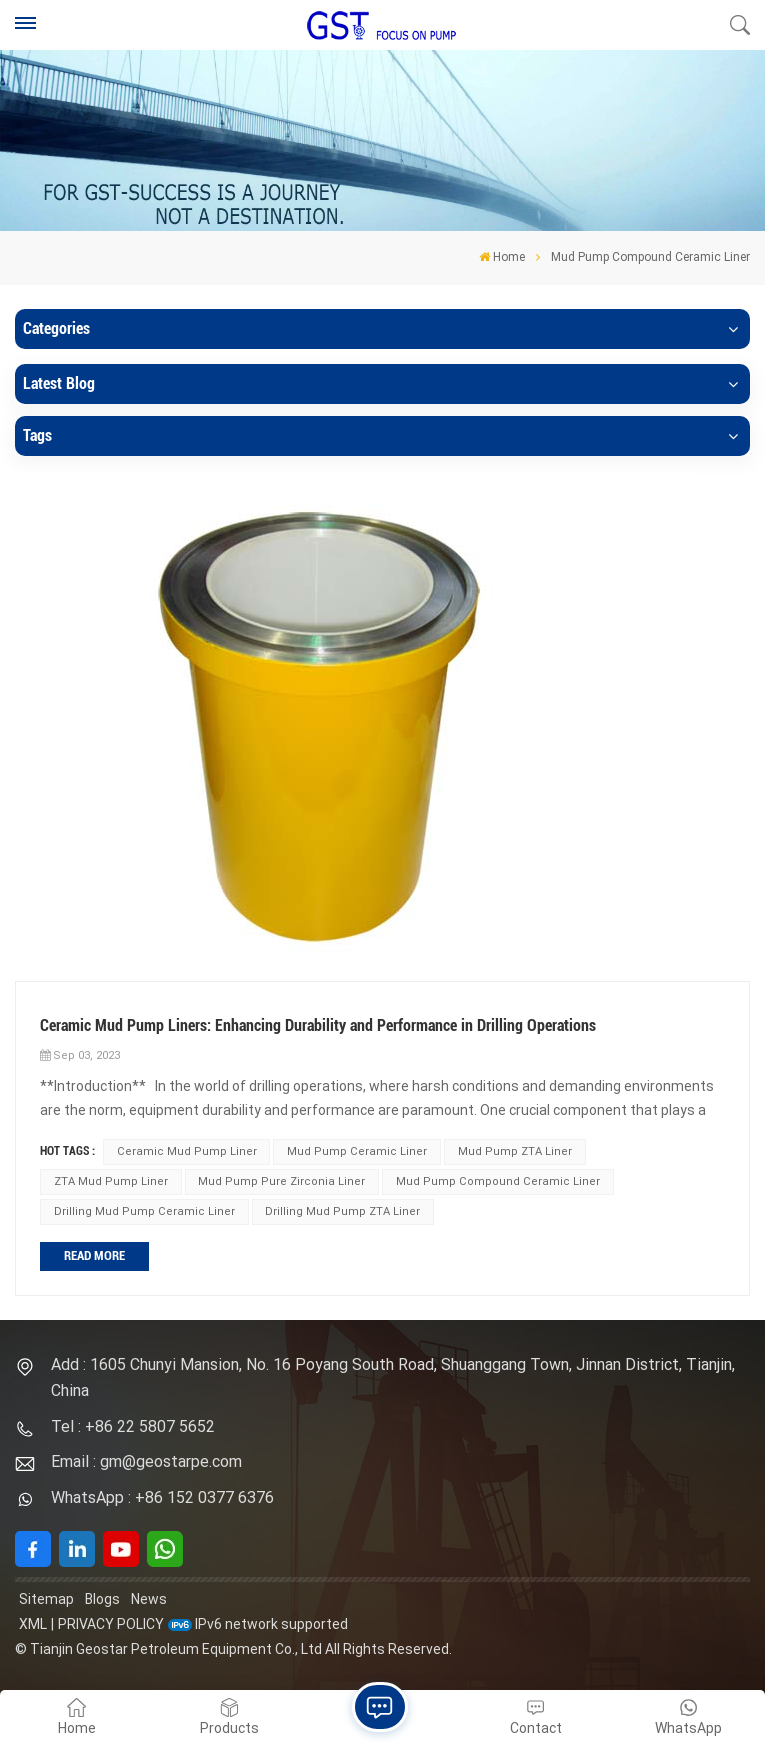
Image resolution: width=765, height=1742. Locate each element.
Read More (94, 1255)
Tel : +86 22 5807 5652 (133, 1426)
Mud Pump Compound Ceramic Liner (498, 1181)
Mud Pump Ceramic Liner (357, 1151)
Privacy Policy (111, 1624)
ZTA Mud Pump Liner (111, 1181)
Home (502, 257)
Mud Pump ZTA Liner (515, 1151)
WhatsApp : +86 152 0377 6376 (162, 1497)
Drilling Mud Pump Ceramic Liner (144, 1211)
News (149, 1599)
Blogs (102, 1599)
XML (33, 1624)
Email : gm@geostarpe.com (146, 1461)
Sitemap (46, 1599)
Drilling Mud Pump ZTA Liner (342, 1211)
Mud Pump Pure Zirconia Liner (281, 1181)
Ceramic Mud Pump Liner (187, 1151)
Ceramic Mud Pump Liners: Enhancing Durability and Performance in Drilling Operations (318, 1025)
